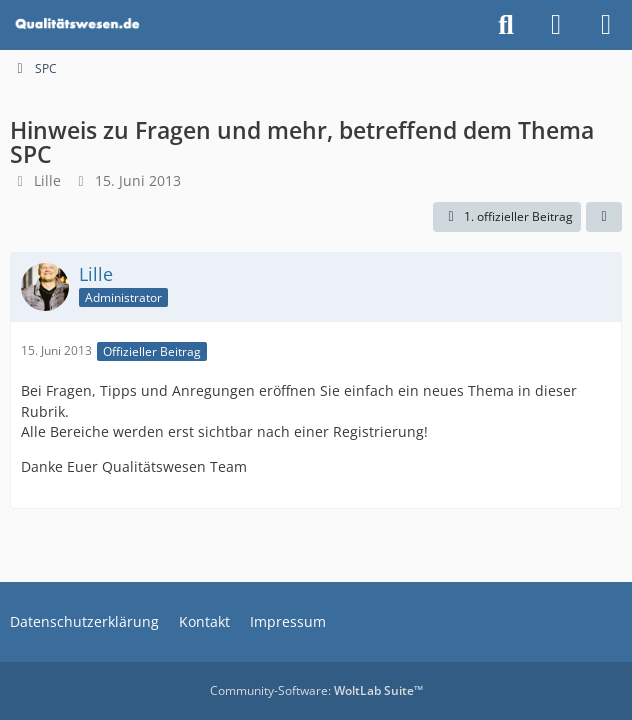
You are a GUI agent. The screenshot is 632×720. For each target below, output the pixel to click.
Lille (47, 180)
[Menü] (606, 25)
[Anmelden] (556, 25)
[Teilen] (604, 217)
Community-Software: (316, 690)
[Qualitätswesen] (79, 25)
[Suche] (506, 25)
